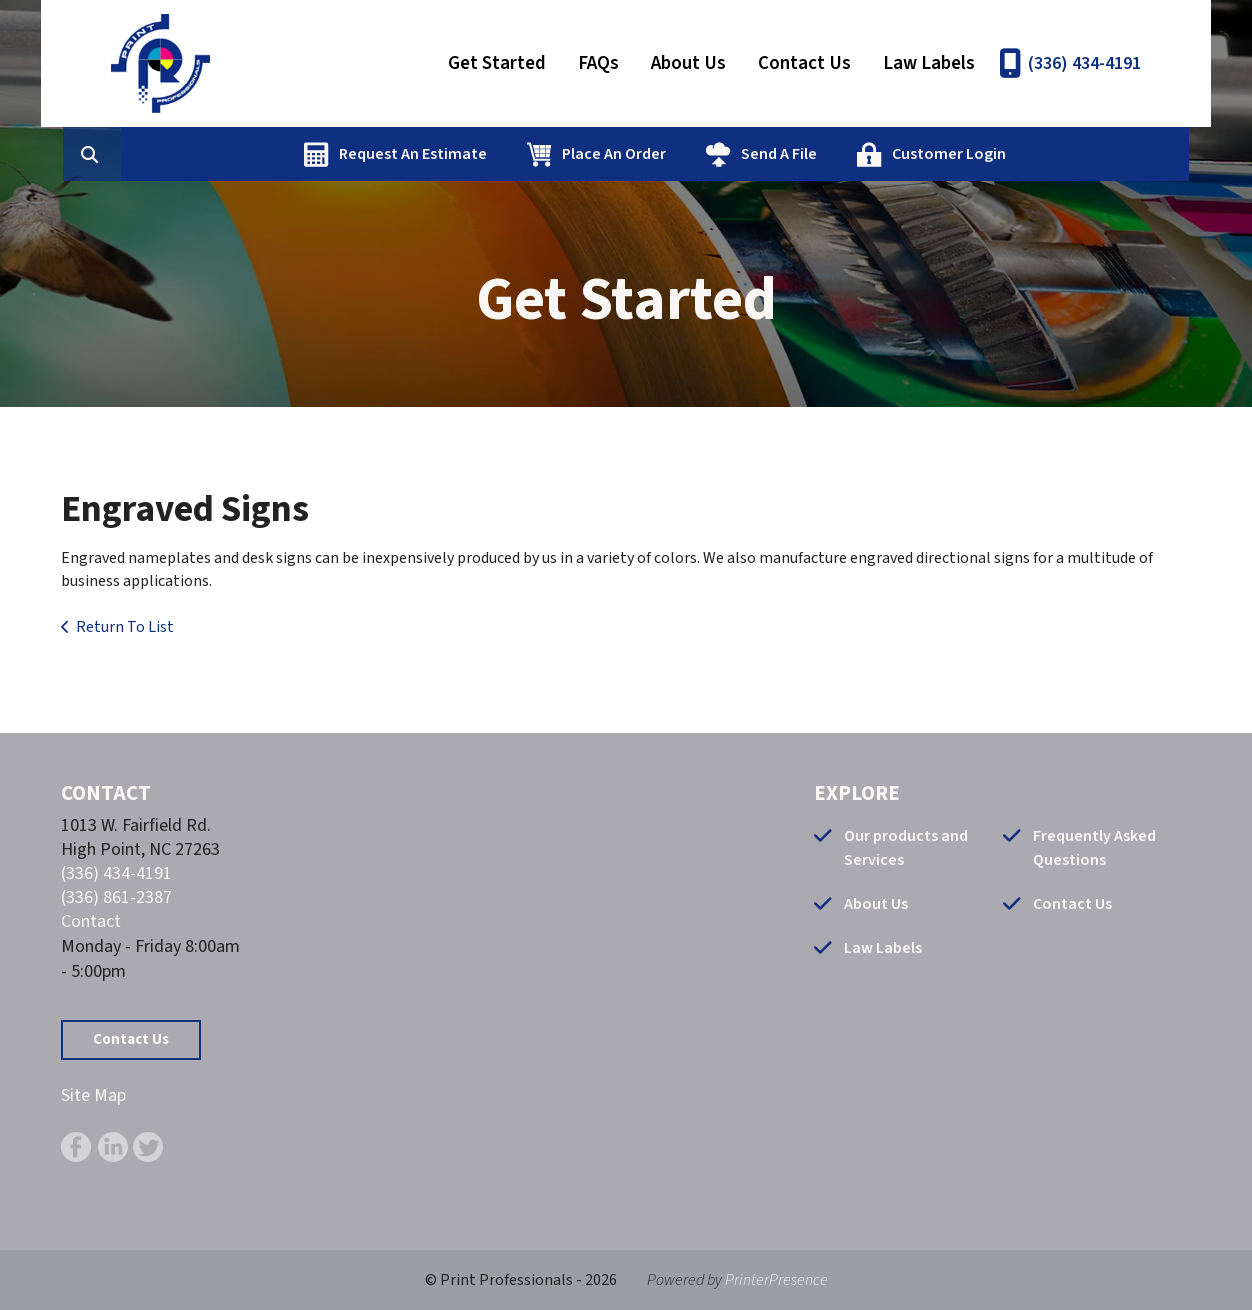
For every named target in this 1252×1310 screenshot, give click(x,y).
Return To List (125, 627)
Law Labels (929, 63)
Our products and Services (906, 848)
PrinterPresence (776, 1280)
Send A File (877, 154)
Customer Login (1047, 154)
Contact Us (804, 63)
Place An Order (712, 154)
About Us (688, 63)
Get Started (497, 63)
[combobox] (225, 154)
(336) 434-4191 (1084, 63)
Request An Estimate (511, 154)
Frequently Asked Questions (1094, 848)
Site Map (93, 1095)
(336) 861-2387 (116, 897)
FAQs (598, 63)
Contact (91, 921)
